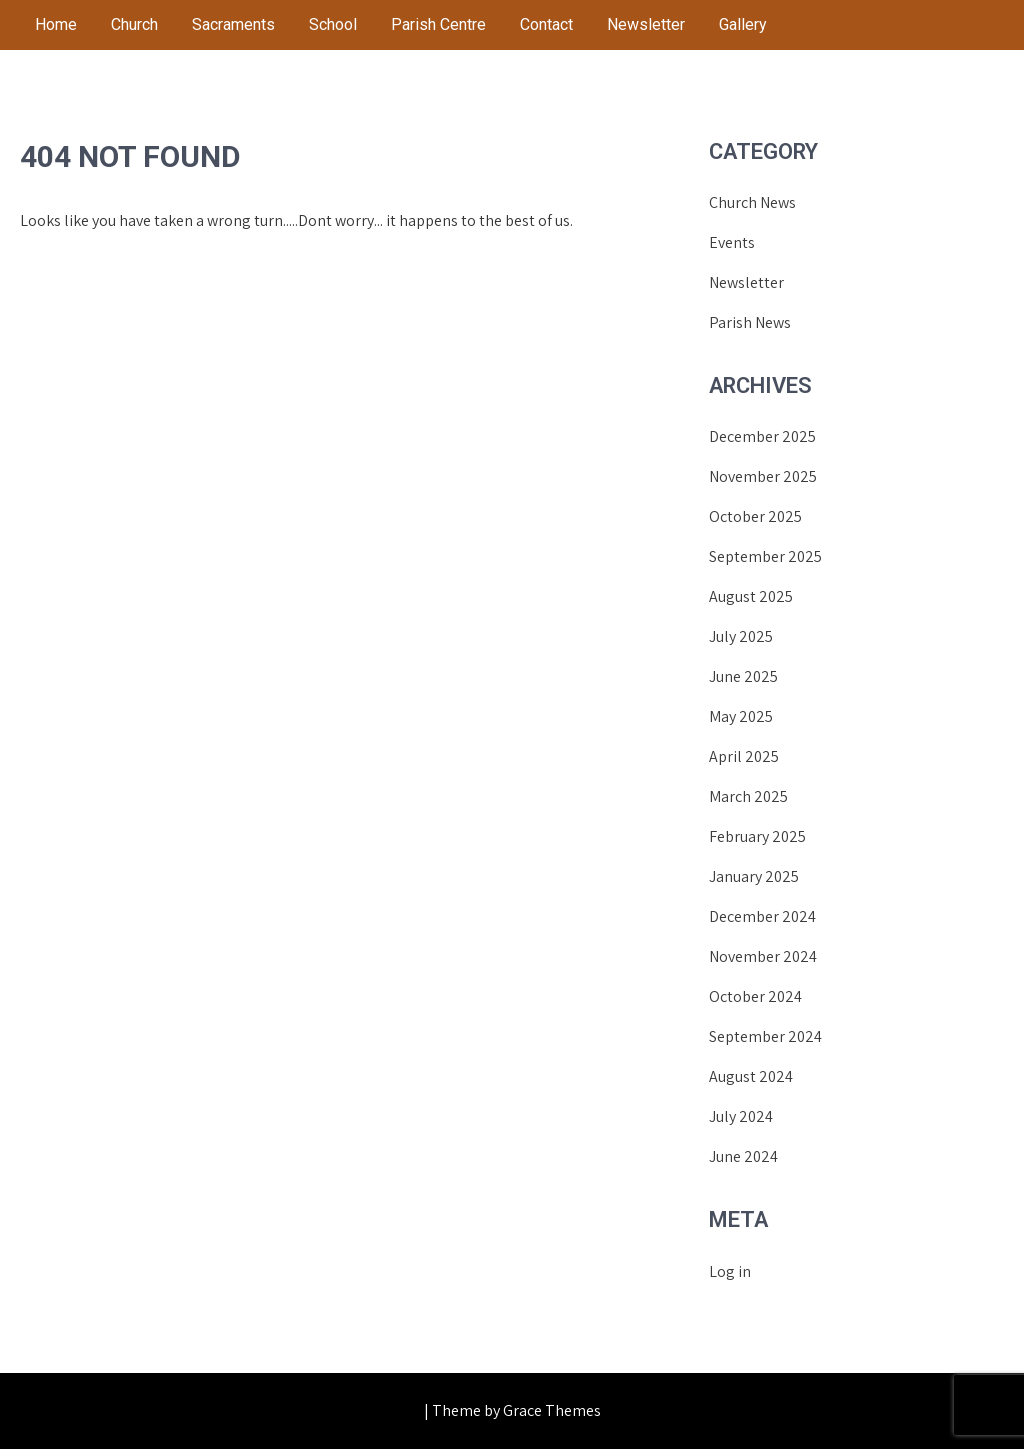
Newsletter (646, 24)
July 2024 (741, 1116)
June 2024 (743, 1156)
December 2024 (762, 916)
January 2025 (754, 876)
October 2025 (755, 516)
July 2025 (741, 636)
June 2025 (743, 676)
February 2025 (757, 836)
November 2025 (763, 476)
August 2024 (751, 1076)
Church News (752, 202)
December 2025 (762, 436)
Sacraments (233, 24)
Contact (546, 24)
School (333, 24)
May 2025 (741, 716)
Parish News (750, 322)
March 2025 (748, 796)
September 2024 (765, 1036)
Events (732, 242)
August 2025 (751, 596)
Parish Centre (438, 24)
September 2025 (765, 556)
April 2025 (744, 756)
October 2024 (755, 996)
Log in (730, 1271)
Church (134, 24)
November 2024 (763, 956)
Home (56, 24)
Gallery (743, 24)
